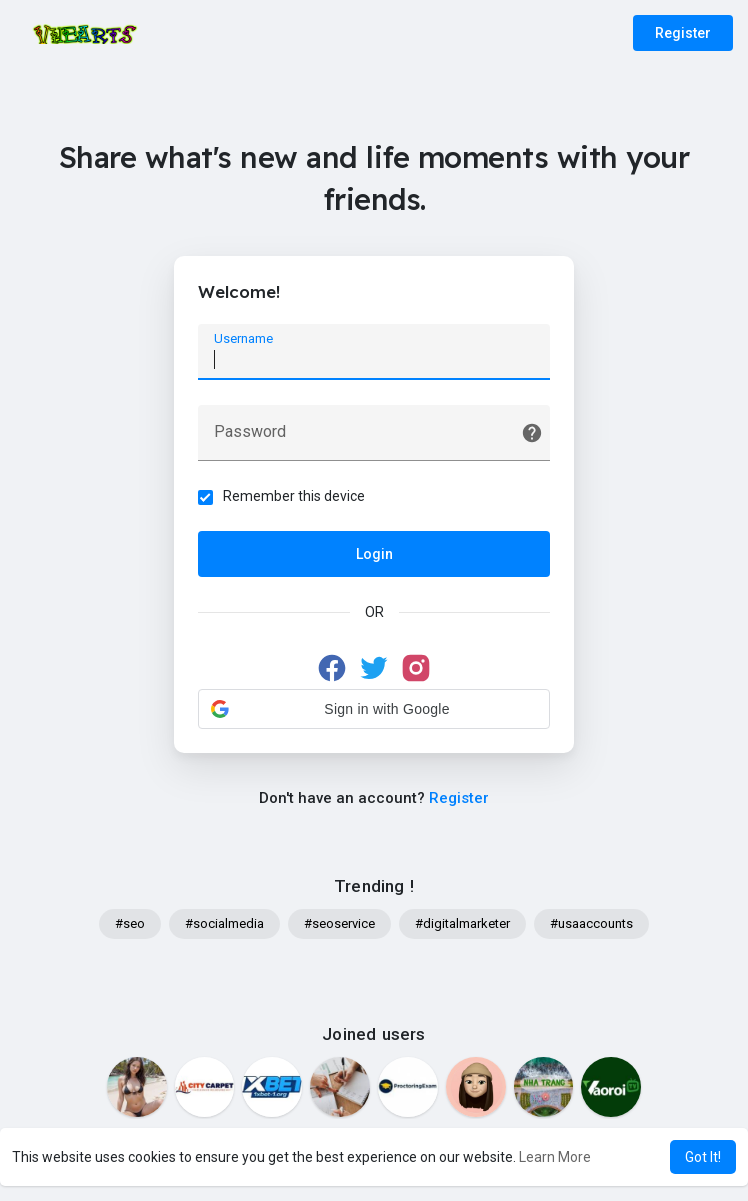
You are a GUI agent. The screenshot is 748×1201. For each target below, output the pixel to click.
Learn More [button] (555, 1157)
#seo (130, 925)
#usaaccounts (591, 925)
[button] (374, 710)
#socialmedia (224, 925)
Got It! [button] (703, 1157)
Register (683, 33)
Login (374, 555)
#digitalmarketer (462, 925)
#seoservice (339, 925)
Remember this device (295, 497)
